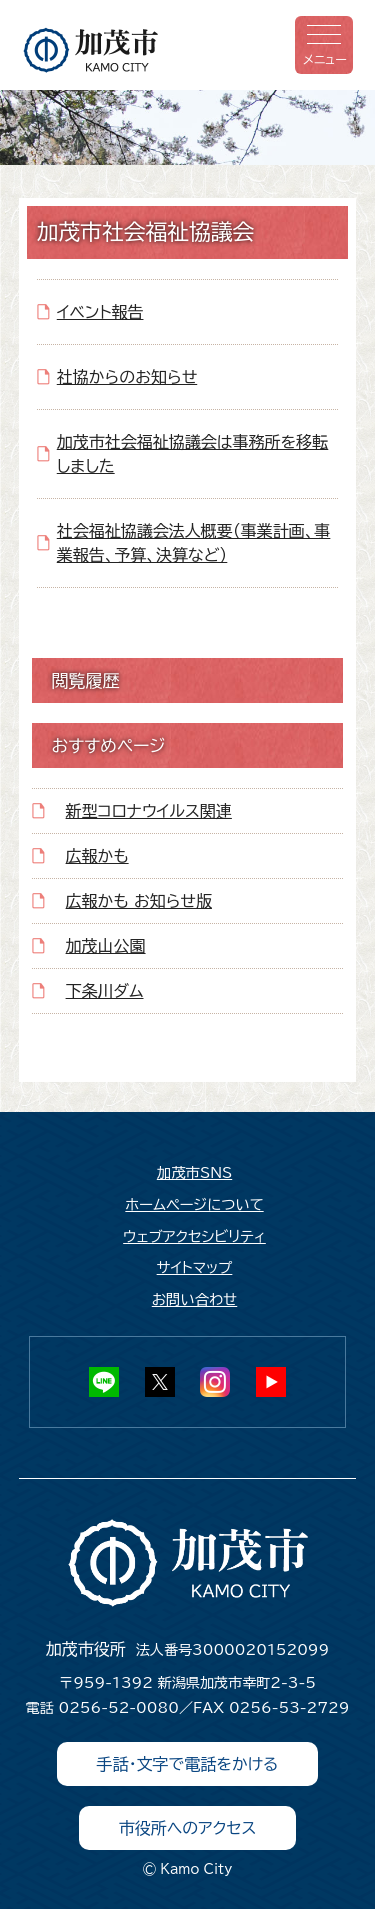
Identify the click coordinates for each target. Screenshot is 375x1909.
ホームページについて (194, 1204)
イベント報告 (100, 312)
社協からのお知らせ (127, 377)
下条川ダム (105, 991)
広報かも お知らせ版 (139, 901)
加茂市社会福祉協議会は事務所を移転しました (193, 454)
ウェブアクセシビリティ (194, 1236)
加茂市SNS (194, 1172)
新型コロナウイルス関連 (149, 811)
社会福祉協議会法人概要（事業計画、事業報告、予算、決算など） (194, 543)
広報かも (97, 856)
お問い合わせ (195, 1299)
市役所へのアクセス (188, 1828)
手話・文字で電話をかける (188, 1764)
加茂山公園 (106, 946)
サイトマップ (195, 1267)
